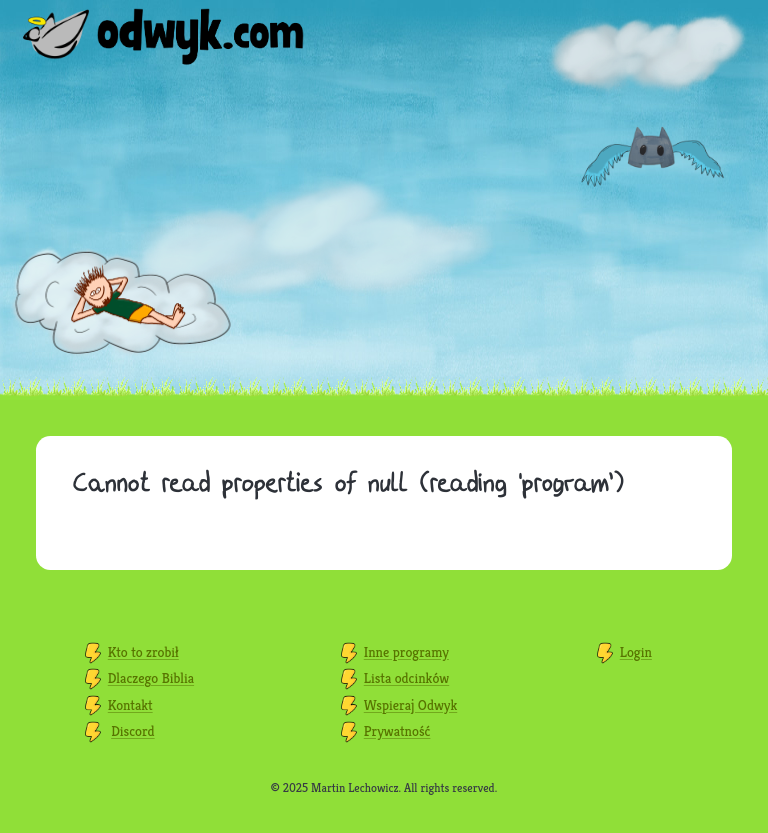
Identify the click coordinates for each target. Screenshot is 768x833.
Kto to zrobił (143, 652)
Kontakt (130, 705)
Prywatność (397, 731)
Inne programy (406, 652)
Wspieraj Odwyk (410, 705)
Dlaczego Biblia (151, 678)
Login (636, 652)
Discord (133, 731)
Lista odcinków (406, 678)
